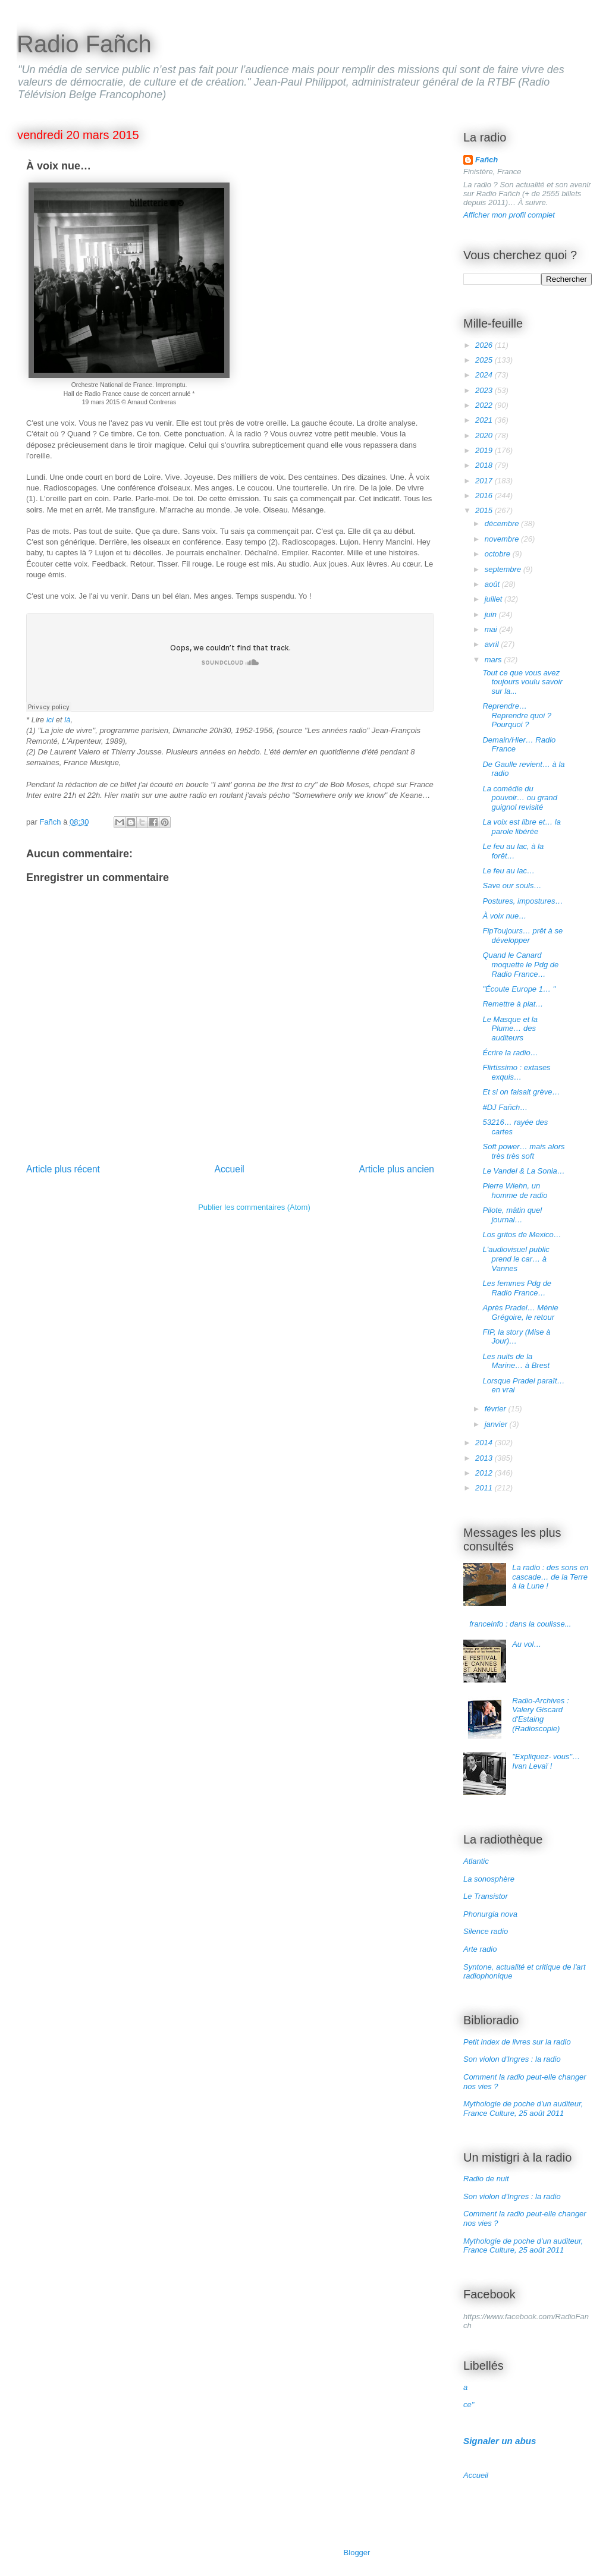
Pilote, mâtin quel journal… (512, 1215)
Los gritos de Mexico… (521, 1234)
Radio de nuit (486, 2178)
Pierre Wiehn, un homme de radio (514, 1190)
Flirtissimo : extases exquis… (516, 1072)
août (493, 584)
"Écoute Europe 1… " (518, 989)
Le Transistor (485, 1896)
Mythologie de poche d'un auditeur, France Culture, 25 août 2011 (523, 2108)
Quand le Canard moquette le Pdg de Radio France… (520, 964)
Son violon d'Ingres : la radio (512, 2059)
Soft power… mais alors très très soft (523, 1151)
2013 (485, 1458)
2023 (485, 390)
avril (493, 644)
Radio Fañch (84, 44)
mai (492, 629)
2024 (485, 374)
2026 (485, 345)
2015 (485, 510)
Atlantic (476, 1861)
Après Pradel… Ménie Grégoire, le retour (520, 1312)
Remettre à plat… (512, 1003)
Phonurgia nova (490, 1914)
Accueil (229, 1169)
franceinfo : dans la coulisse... (520, 1623)
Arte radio (480, 1949)
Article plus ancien (396, 1169)
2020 (485, 435)
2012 (485, 1472)
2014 (485, 1442)
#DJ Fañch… (505, 1107)
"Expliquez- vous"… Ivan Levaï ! (546, 1761)
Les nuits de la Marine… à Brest (516, 1361)
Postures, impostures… (522, 901)
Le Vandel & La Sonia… (523, 1170)
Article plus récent (63, 1169)
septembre (504, 569)
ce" (468, 2404)
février (496, 1408)
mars (494, 659)
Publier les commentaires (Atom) (254, 1207)
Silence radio (485, 1931)
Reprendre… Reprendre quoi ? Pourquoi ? (516, 715)
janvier (497, 1424)
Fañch (486, 159)
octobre (499, 553)
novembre (503, 538)
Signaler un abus (499, 2441)
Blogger (357, 2552)
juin (492, 614)
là (67, 719)
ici (50, 719)
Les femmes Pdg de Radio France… (516, 1288)
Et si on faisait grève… (521, 1091)
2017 (485, 480)
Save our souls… (511, 885)
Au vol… (526, 1644)
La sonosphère (488, 1878)
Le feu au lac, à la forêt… (513, 851)
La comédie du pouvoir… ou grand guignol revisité (519, 798)
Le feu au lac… (508, 870)
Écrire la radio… (510, 1052)
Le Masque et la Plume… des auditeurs (510, 1028)
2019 (485, 450)
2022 (485, 405)
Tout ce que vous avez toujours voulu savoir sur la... (522, 682)
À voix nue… (504, 915)
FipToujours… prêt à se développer (522, 935)
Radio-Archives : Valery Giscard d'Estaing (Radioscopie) (540, 1714)
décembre (503, 523)
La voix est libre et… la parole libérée (521, 826)
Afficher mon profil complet (509, 214)
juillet (494, 599)
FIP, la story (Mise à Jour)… (516, 1337)
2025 (485, 360)
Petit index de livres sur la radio (517, 2041)
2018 (485, 465)
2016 (485, 495)
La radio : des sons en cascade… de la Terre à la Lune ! (550, 1576)
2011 (485, 1487)
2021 (485, 420)
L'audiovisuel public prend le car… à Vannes (515, 1258)
